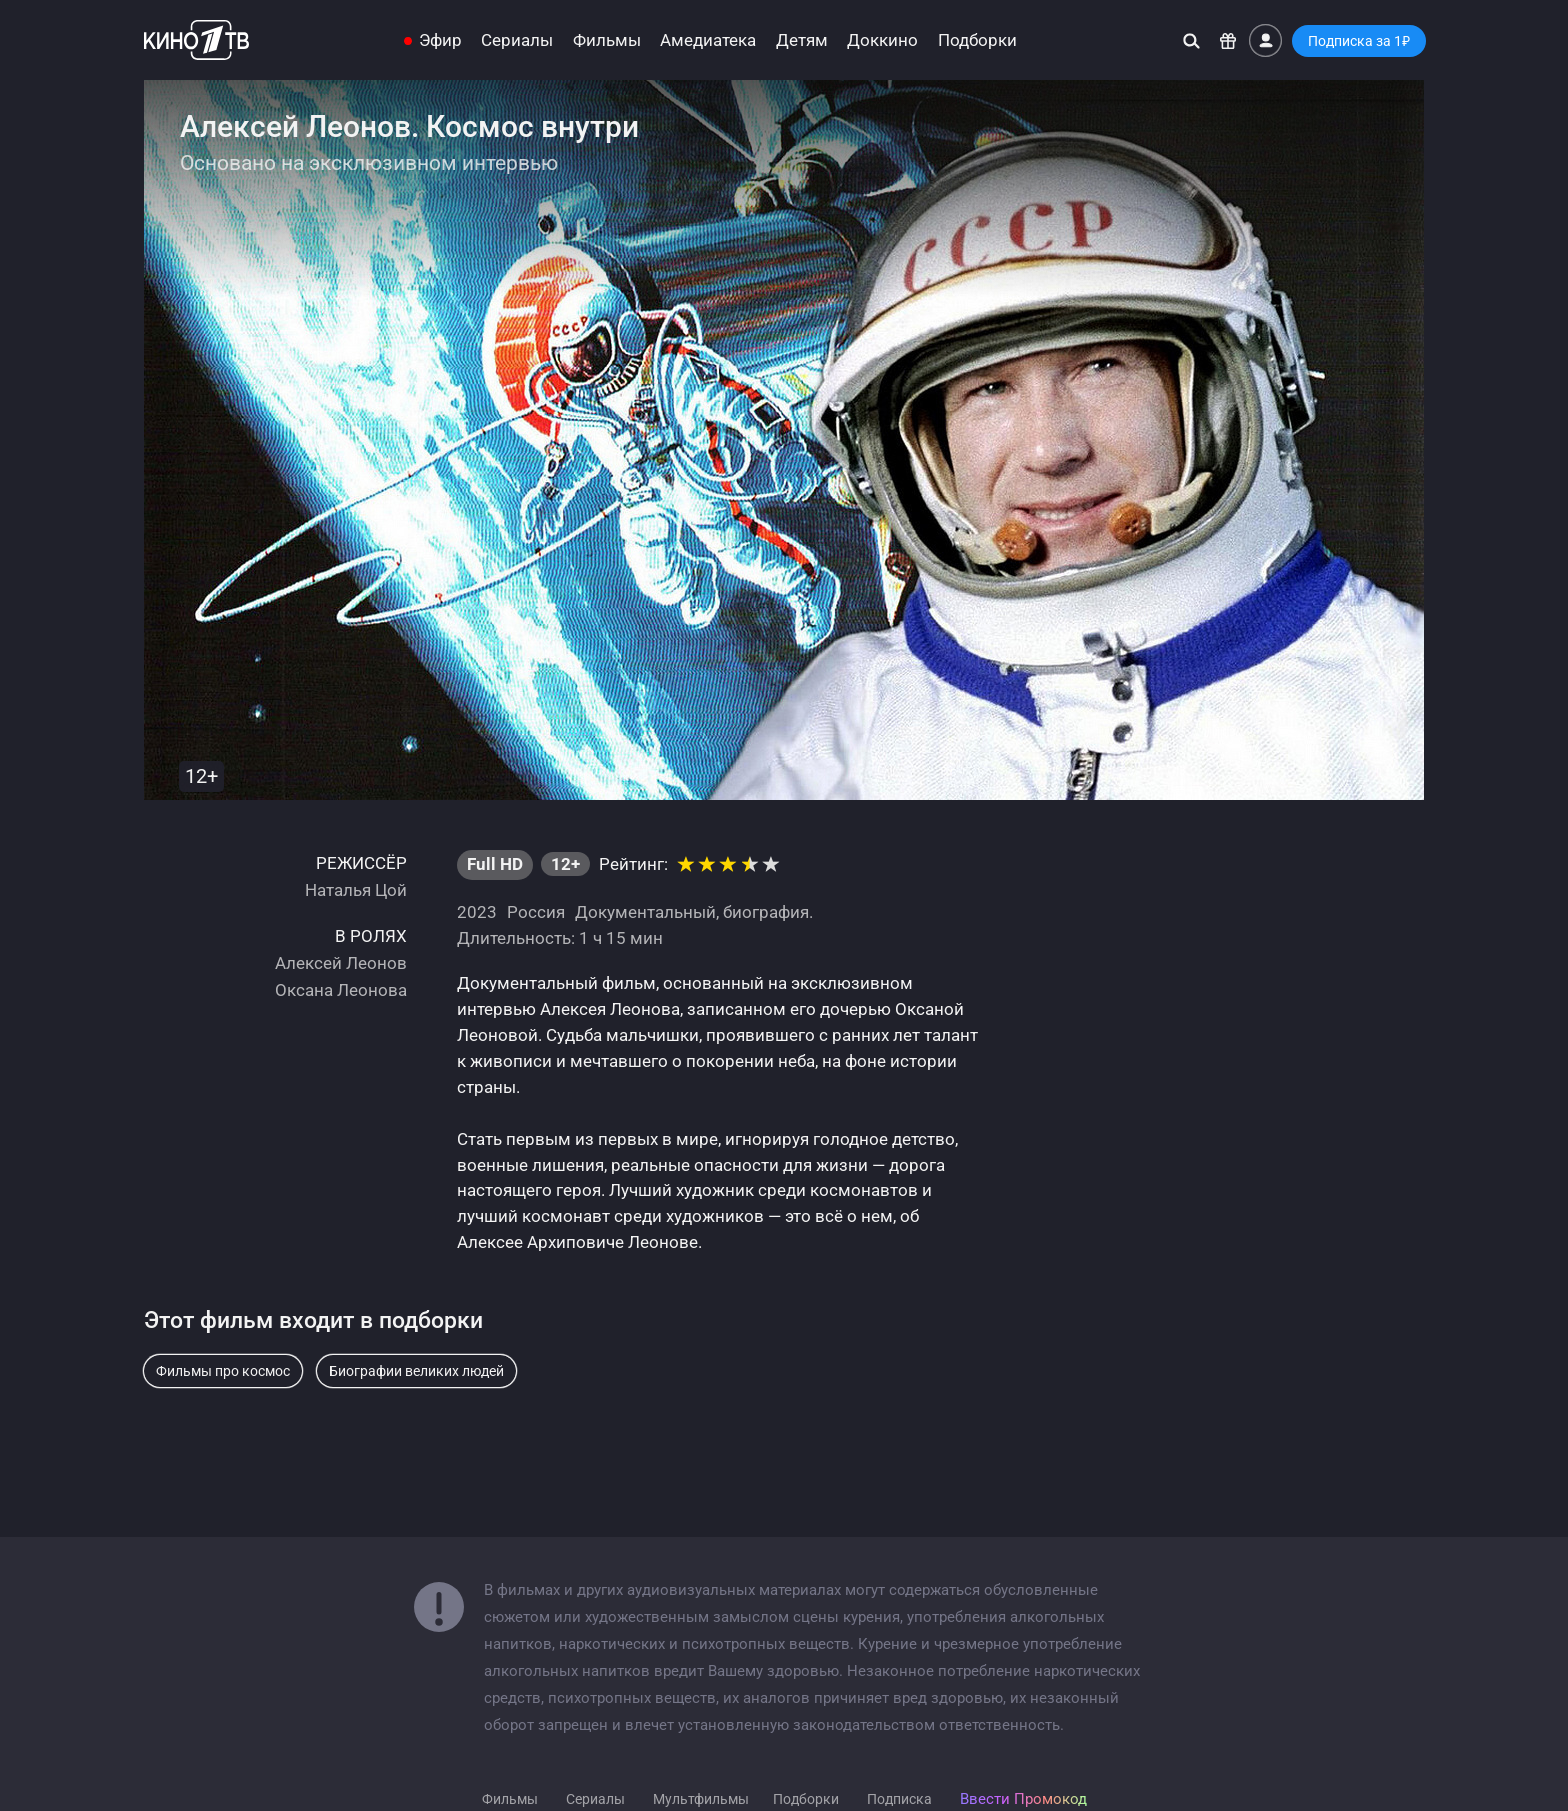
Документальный (645, 912)
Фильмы (607, 40)
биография (766, 912)
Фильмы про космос (223, 1371)
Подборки (977, 40)
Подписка (899, 1799)
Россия (536, 912)
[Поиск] (1191, 40)
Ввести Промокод (1023, 1799)
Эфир (440, 40)
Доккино (882, 40)
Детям (802, 40)
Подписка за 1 (1359, 41)
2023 (477, 912)
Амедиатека (708, 40)
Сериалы (517, 40)
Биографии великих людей (416, 1371)
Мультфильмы (701, 1799)
